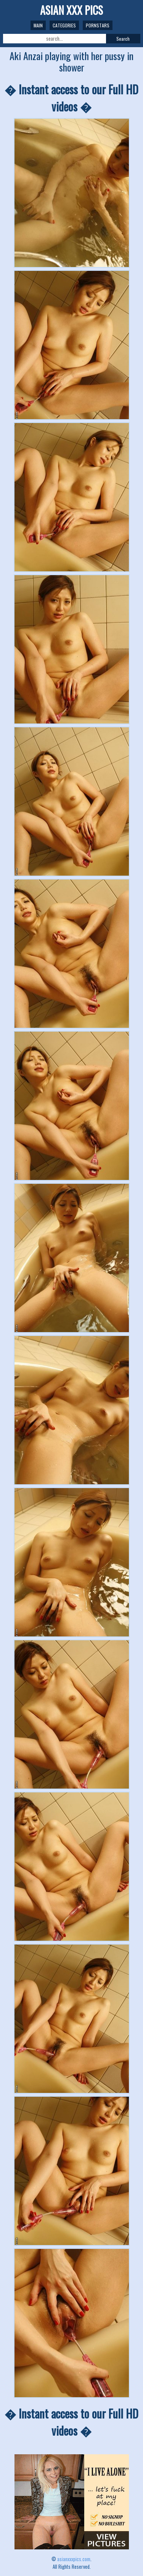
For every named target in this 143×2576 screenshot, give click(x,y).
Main (38, 25)
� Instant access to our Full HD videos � (71, 98)
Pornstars (97, 25)
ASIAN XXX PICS (71, 10)
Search (123, 38)
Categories (64, 25)
